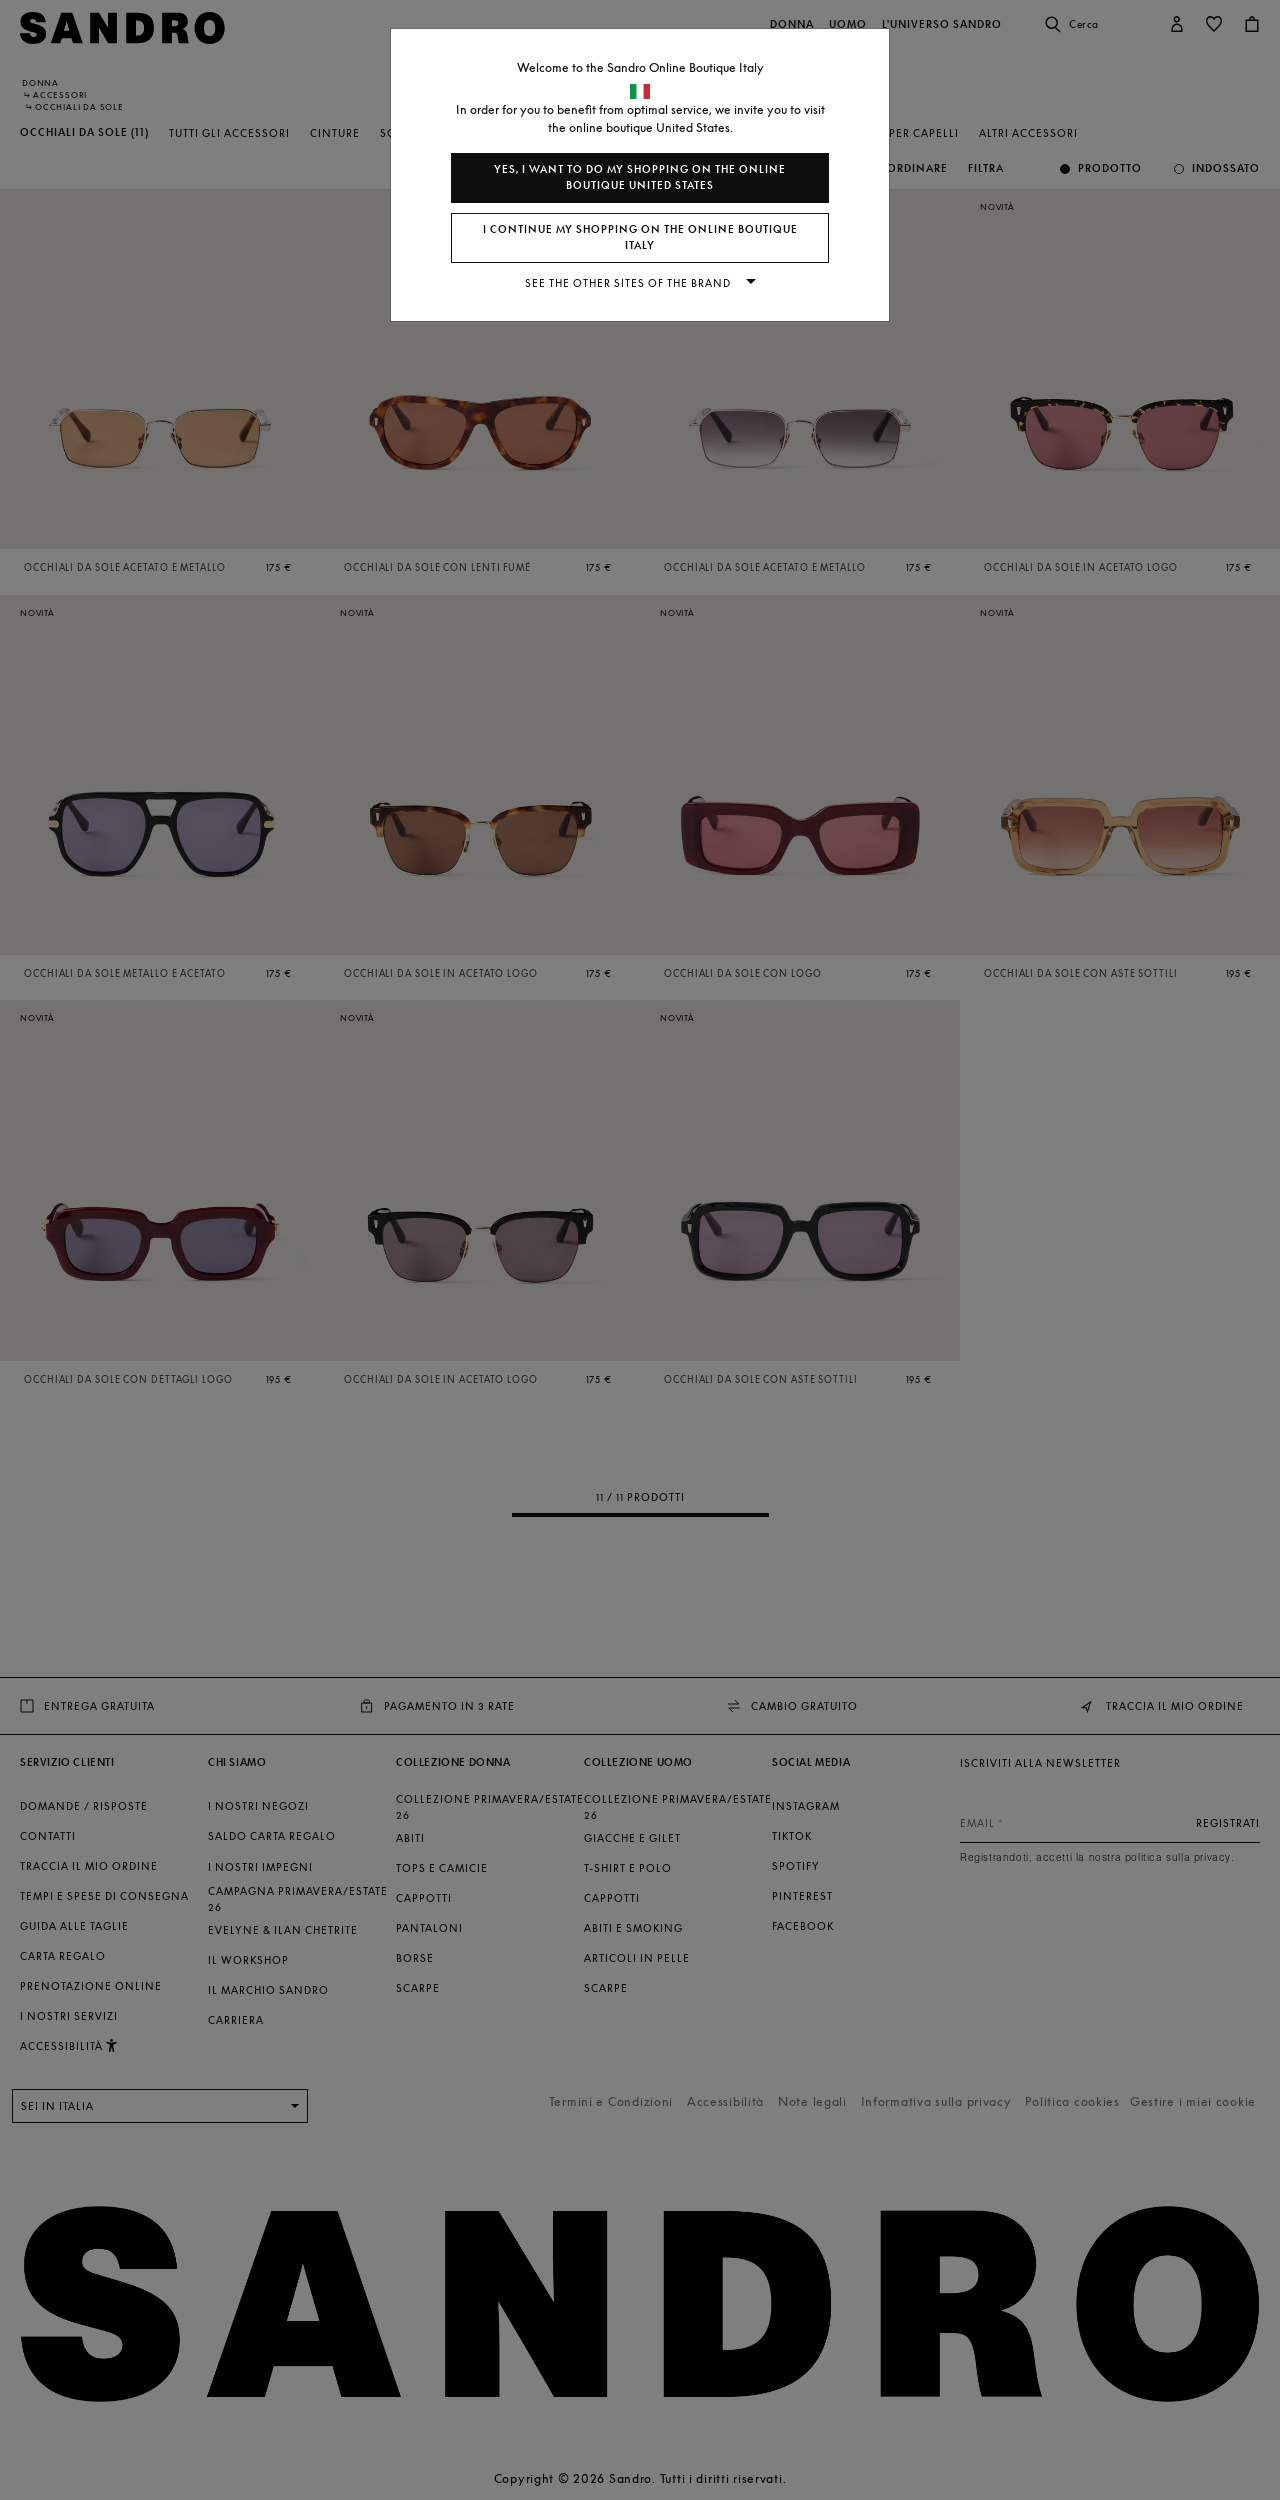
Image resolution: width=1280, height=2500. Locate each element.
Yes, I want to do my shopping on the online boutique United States (640, 177)
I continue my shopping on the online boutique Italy (640, 237)
